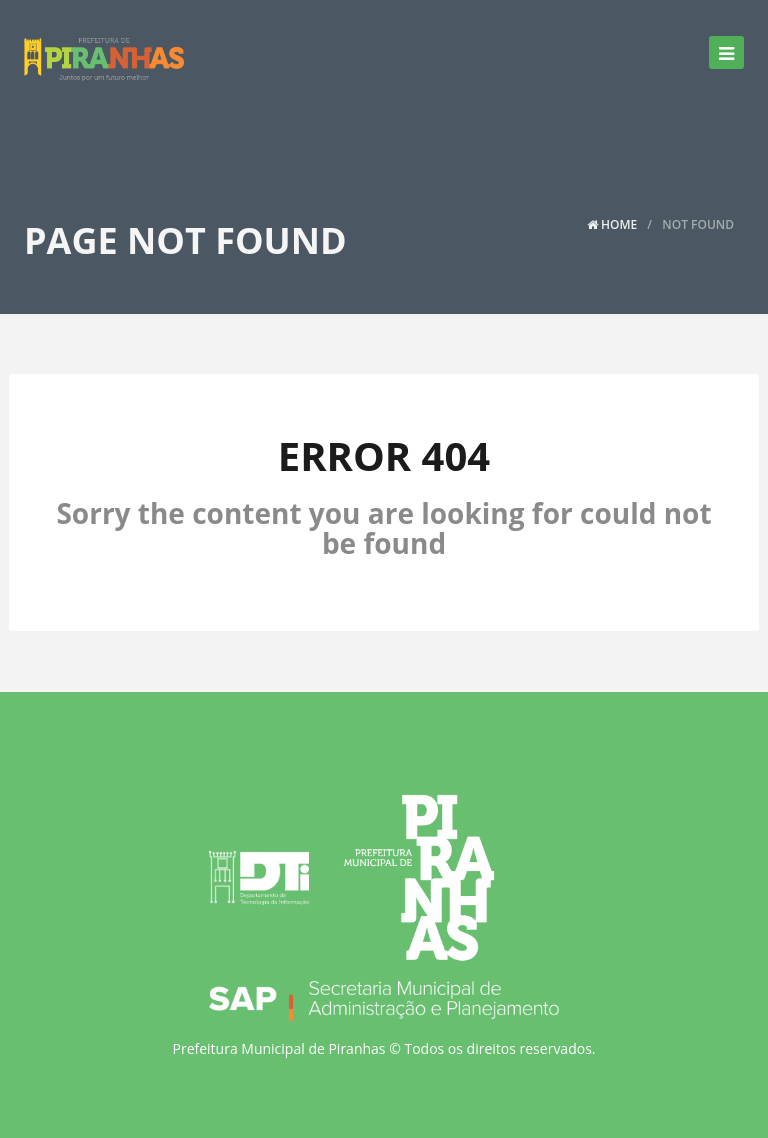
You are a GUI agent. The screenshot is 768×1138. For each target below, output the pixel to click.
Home (612, 224)
